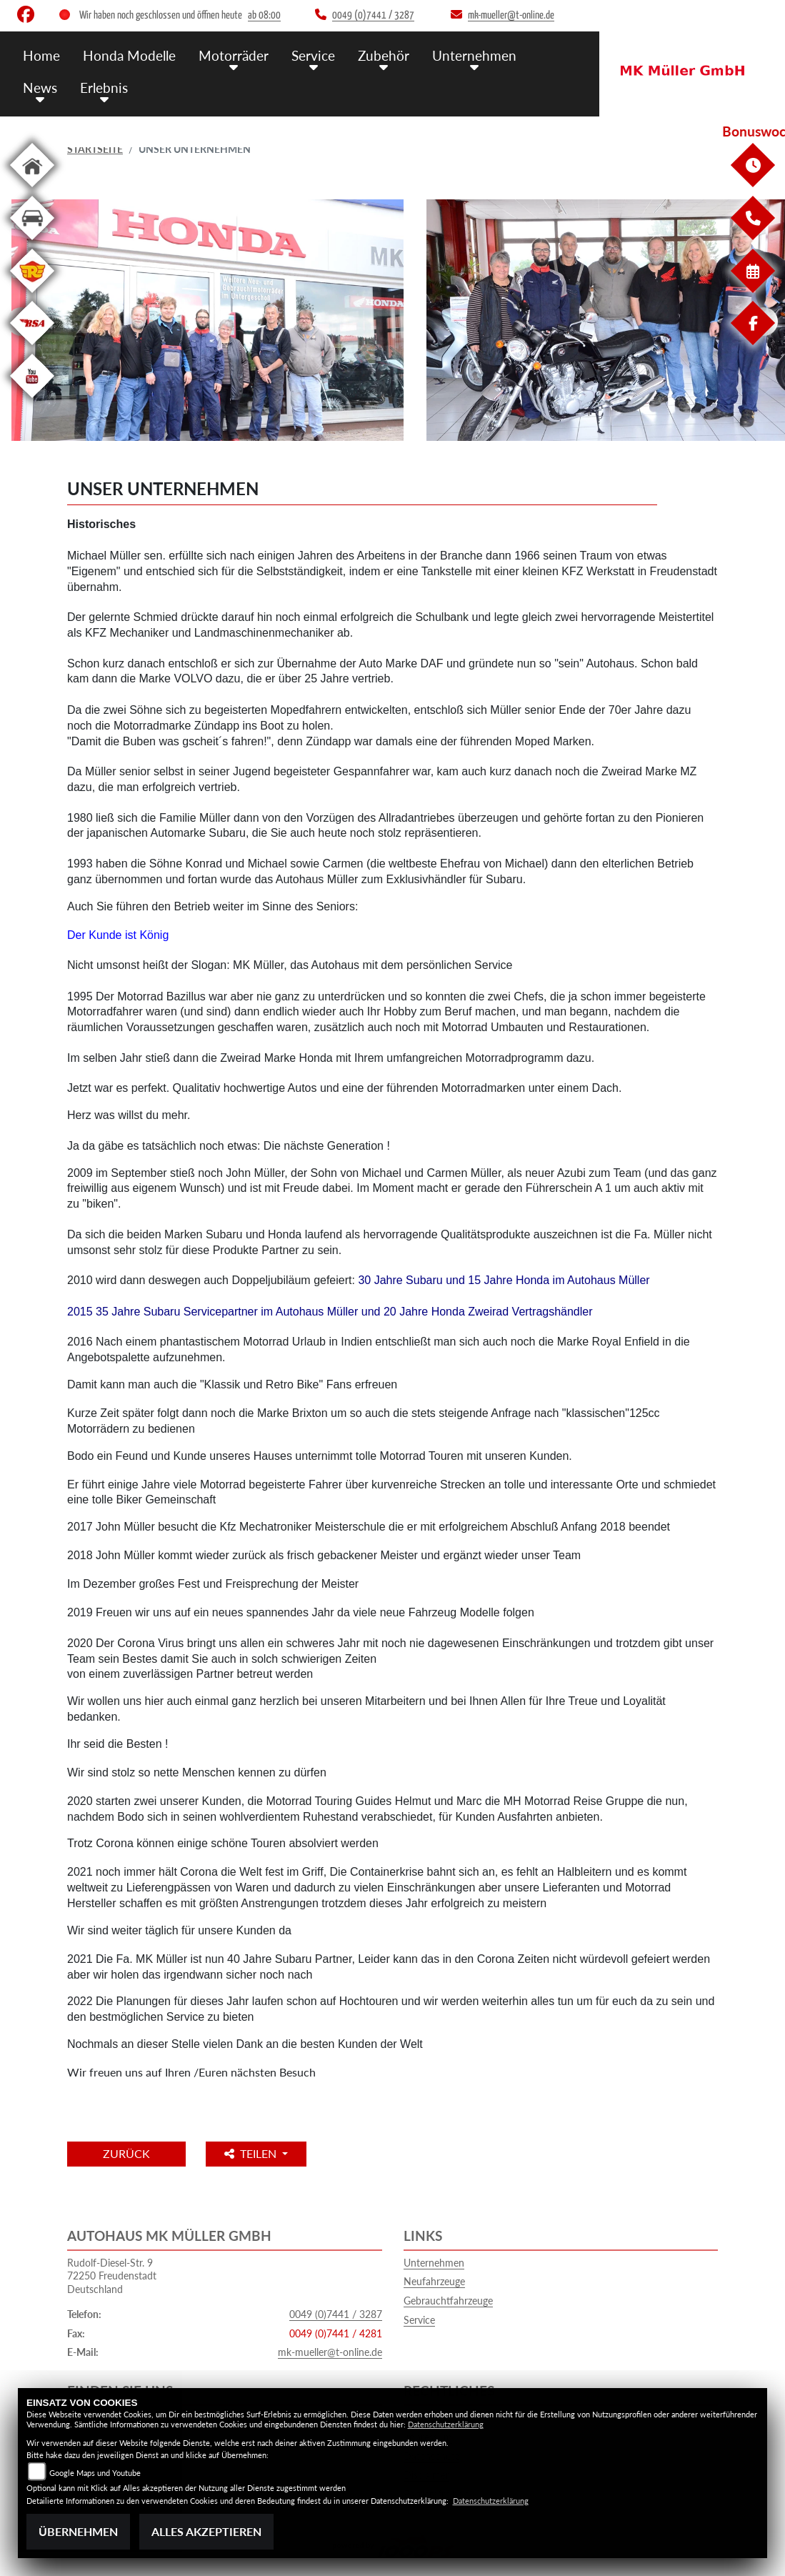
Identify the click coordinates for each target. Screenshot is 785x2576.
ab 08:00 (264, 15)
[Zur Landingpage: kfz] (32, 242)
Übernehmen (78, 2531)
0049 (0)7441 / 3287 (335, 2314)
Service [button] (313, 55)
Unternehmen (434, 2263)
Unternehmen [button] (474, 55)
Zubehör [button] (383, 55)
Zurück (126, 2153)
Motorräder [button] (234, 55)
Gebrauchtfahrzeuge (448, 2300)
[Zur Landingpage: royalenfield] (32, 295)
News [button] (40, 87)
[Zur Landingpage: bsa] (32, 347)
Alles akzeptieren (206, 2531)
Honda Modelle (129, 55)
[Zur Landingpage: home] (32, 190)
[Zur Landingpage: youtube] (32, 400)
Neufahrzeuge (434, 2281)
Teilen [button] (251, 2153)
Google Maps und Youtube (95, 2472)
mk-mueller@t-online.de (330, 2352)
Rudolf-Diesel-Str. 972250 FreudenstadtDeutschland (111, 2276)
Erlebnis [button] (104, 87)
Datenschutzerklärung (446, 2424)
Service (419, 2320)
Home (41, 55)
